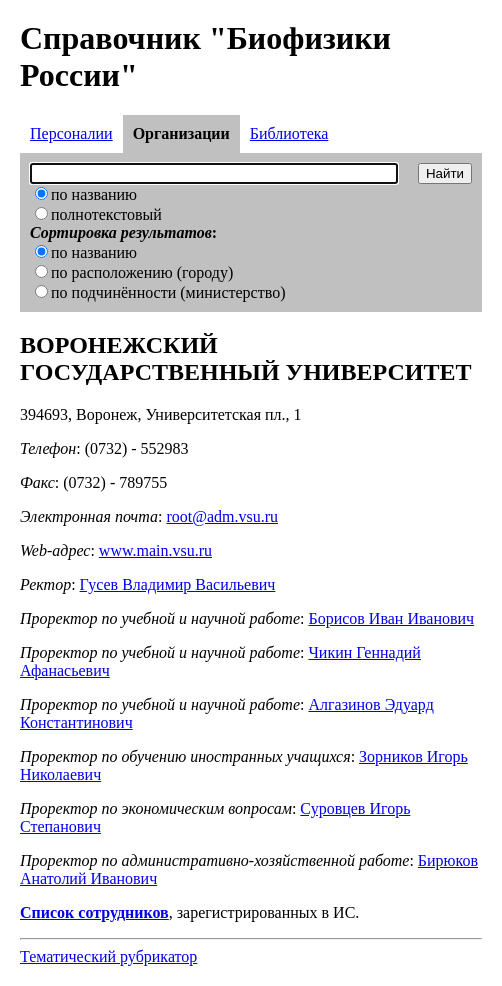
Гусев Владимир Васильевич (178, 584)
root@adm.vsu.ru (222, 516)
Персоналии (71, 133)
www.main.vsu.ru (155, 550)
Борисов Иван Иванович (391, 618)
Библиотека (289, 133)
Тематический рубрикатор (108, 956)
